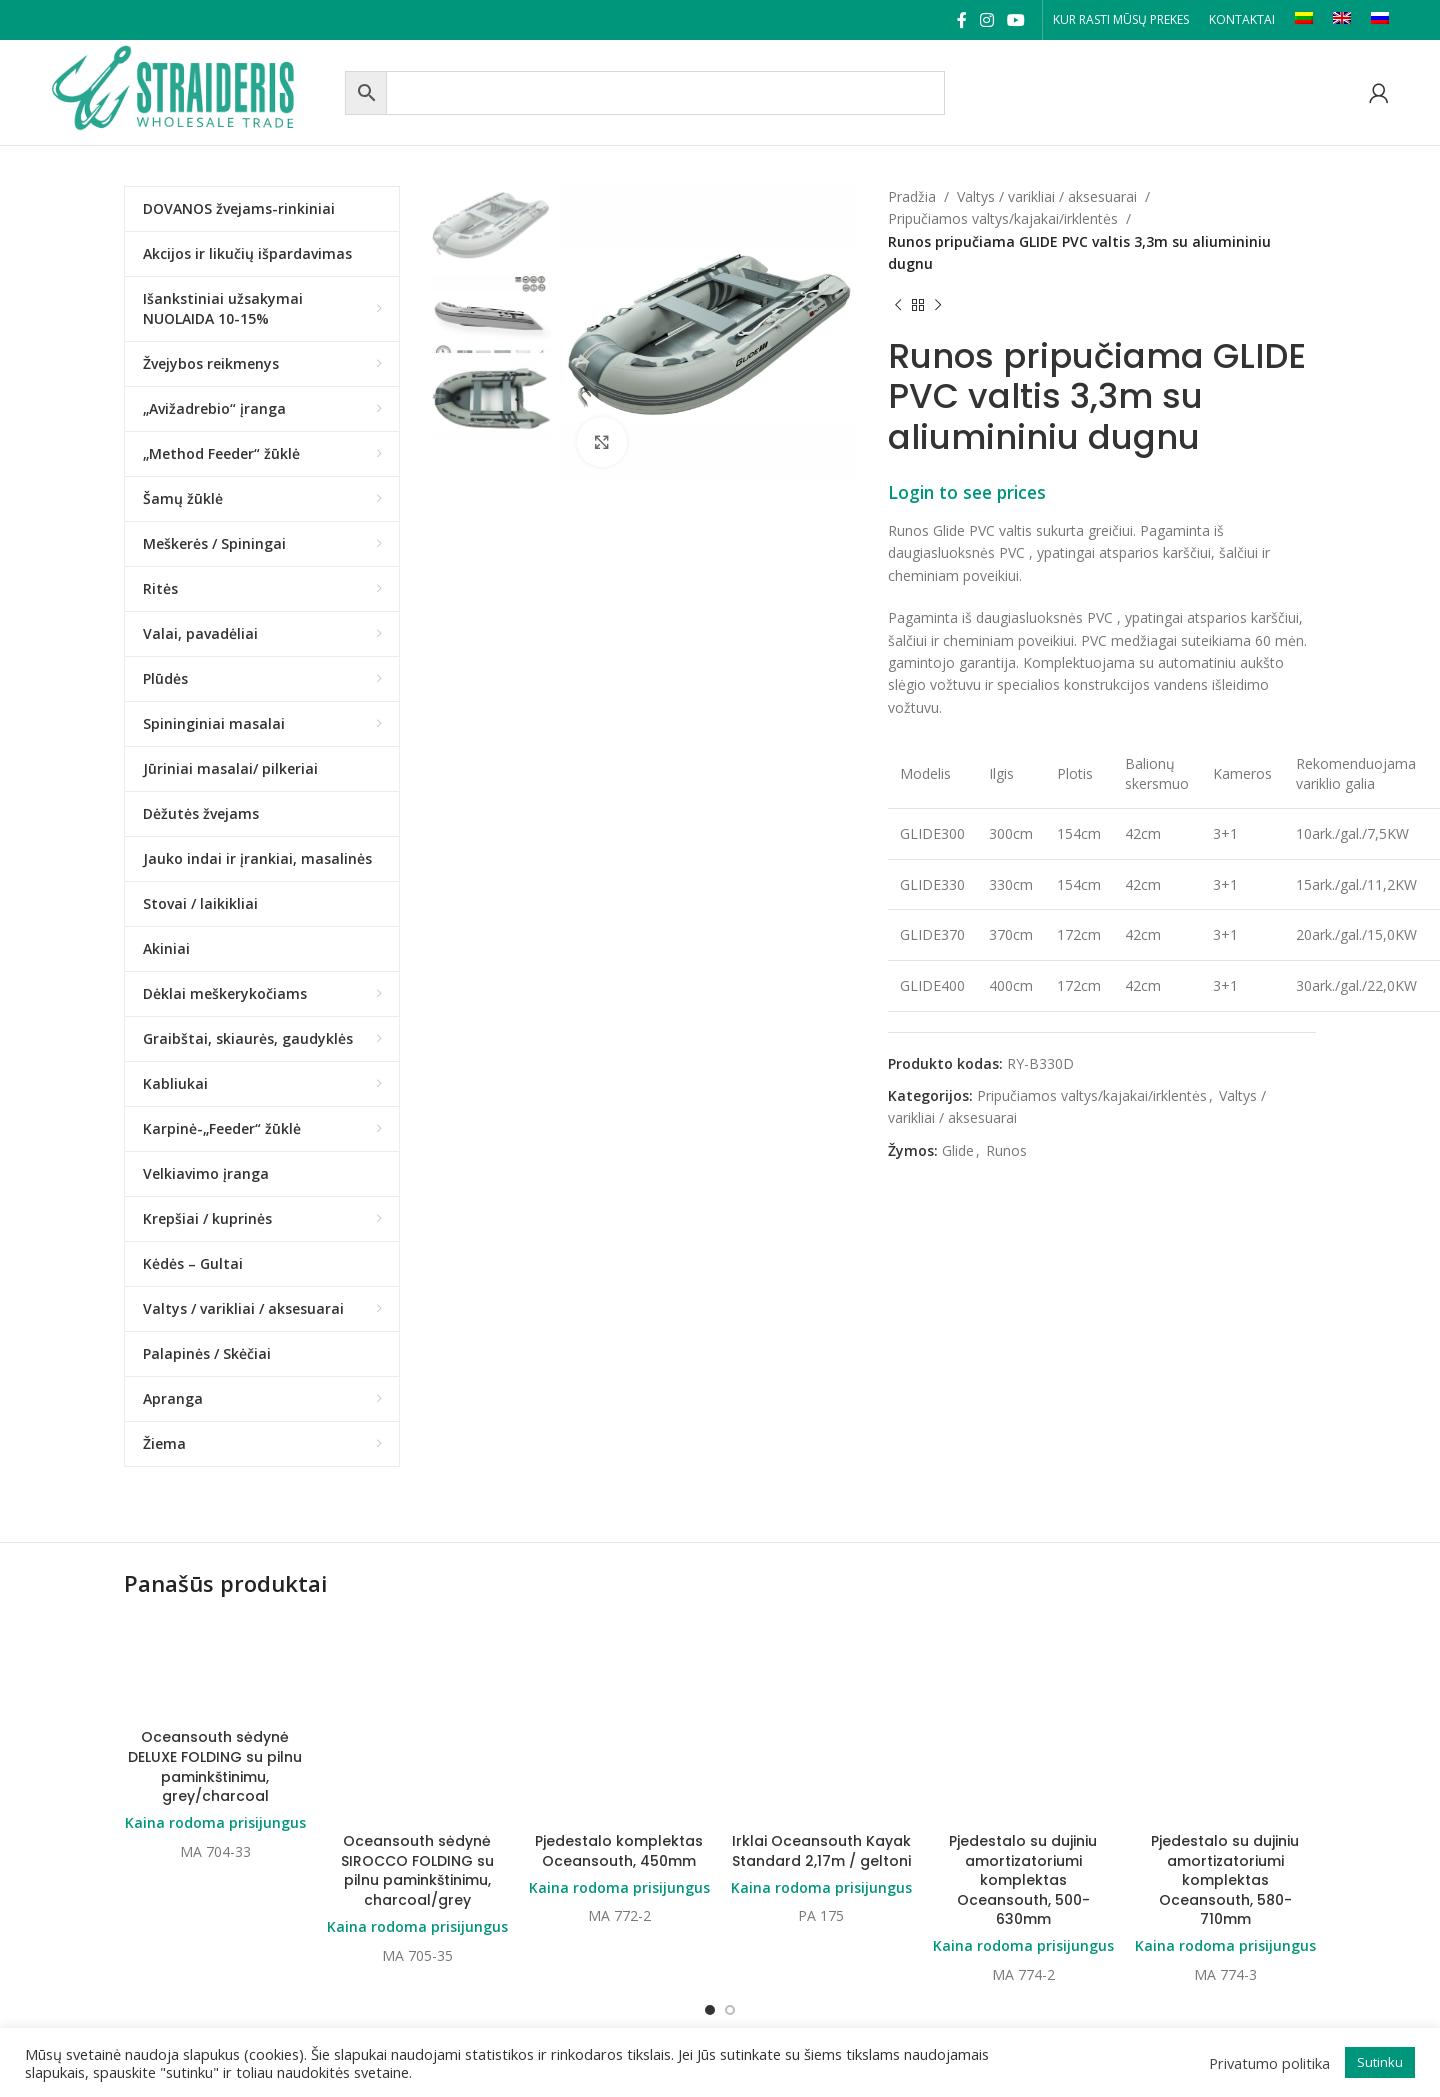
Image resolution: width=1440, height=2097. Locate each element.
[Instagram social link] (986, 20)
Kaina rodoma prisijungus (215, 1822)
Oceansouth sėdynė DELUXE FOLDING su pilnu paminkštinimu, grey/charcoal (215, 1766)
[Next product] (938, 306)
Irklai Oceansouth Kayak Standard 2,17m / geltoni (821, 1708)
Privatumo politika (1269, 2063)
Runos (1006, 1150)
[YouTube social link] (1016, 20)
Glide (958, 1150)
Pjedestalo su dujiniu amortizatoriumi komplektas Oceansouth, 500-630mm (1023, 1776)
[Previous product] (898, 306)
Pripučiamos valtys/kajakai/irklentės (1003, 218)
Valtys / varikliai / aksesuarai (1047, 196)
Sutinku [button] (1380, 2062)
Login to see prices (967, 492)
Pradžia (912, 196)
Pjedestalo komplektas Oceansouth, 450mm (619, 1708)
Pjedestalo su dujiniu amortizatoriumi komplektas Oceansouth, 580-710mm (1225, 1776)
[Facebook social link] (961, 20)
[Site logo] (193, 90)
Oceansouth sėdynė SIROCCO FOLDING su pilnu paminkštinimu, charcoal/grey (417, 1766)
